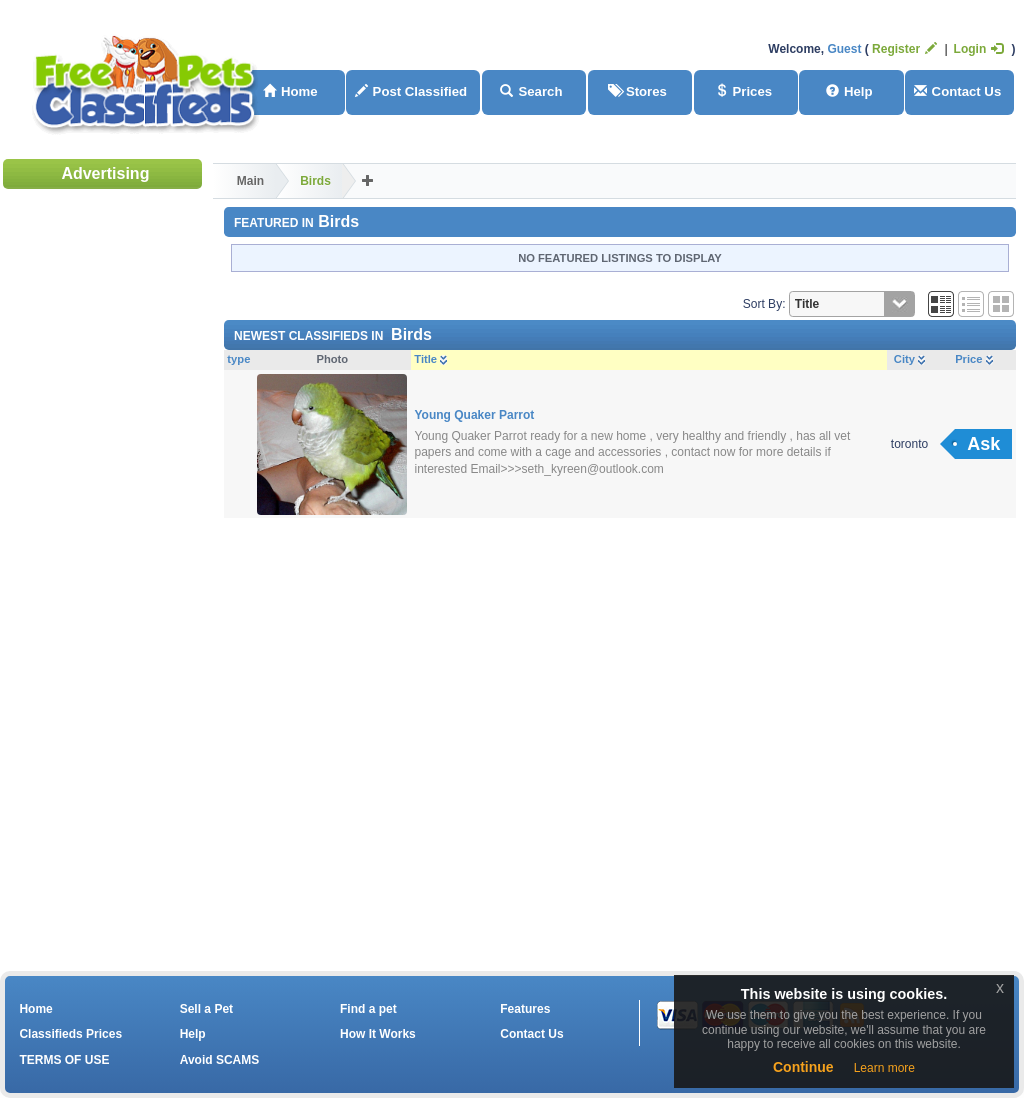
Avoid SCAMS (220, 1060)
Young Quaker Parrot (475, 415)
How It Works (378, 1034)
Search (531, 91)
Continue (803, 1067)
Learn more (884, 1068)
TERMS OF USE (64, 1060)
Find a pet (368, 1009)
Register (904, 49)
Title (430, 359)
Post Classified (411, 91)
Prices (744, 91)
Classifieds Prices (70, 1034)
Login (979, 49)
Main (250, 181)
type (238, 359)
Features (525, 1009)
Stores (637, 91)
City (909, 359)
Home (290, 91)
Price (973, 359)
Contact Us (958, 91)
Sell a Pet (206, 1009)
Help (849, 91)
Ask (983, 444)
